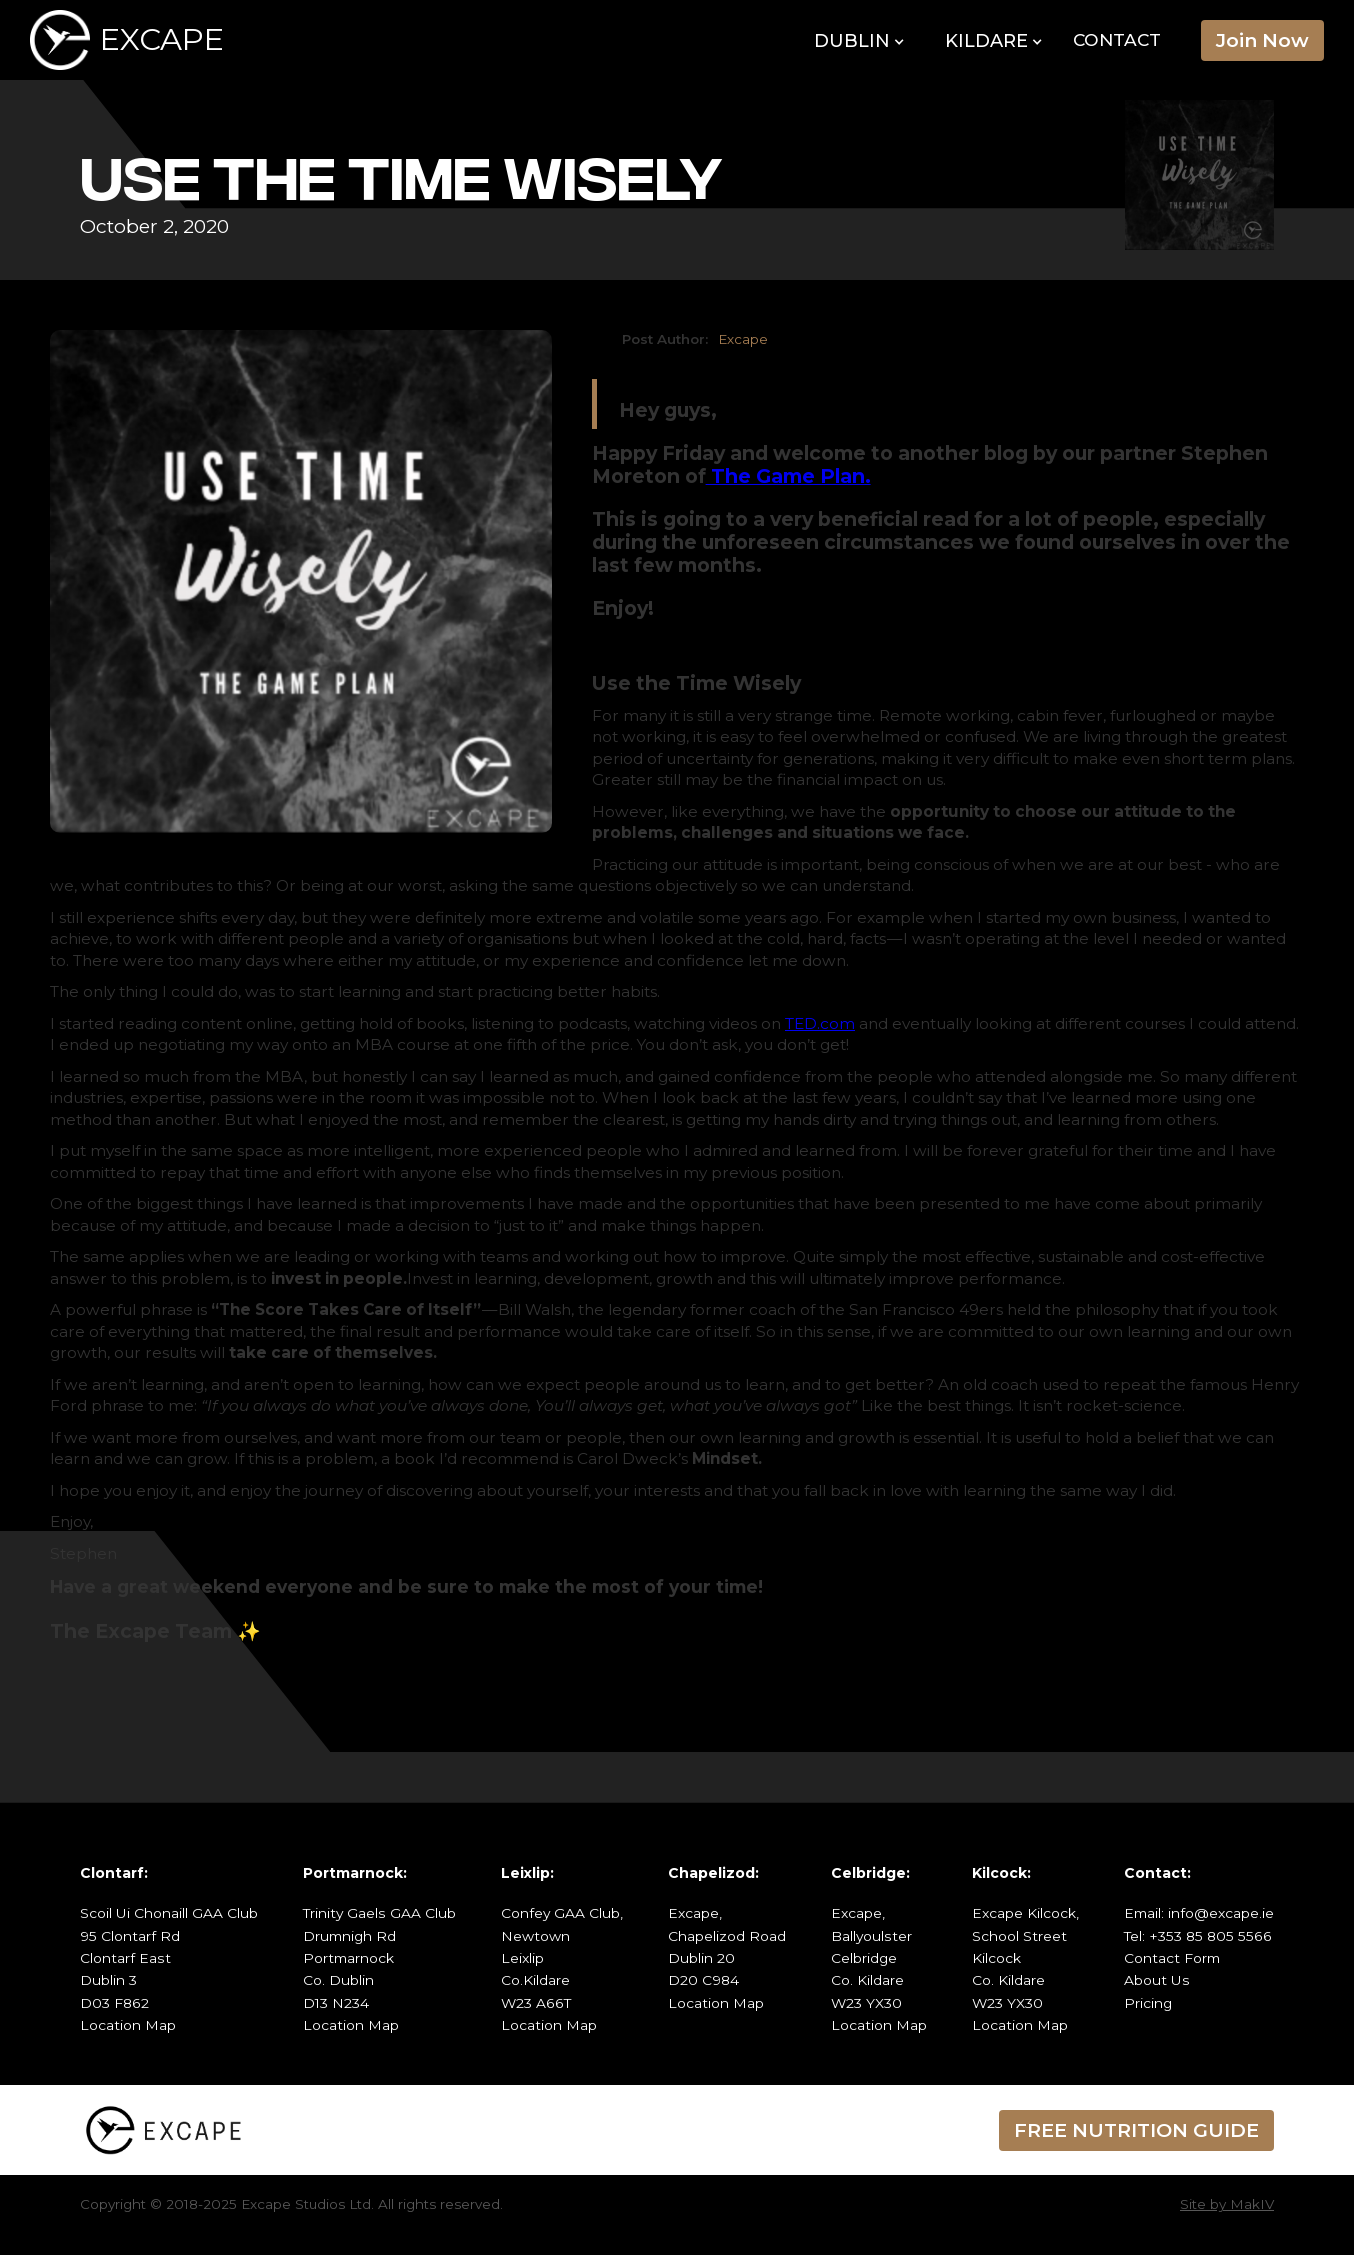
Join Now (1262, 40)
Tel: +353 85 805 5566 (1198, 1936)
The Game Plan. (788, 476)
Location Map (128, 2025)
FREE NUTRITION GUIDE (1136, 2130)
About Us (1157, 1980)
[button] (859, 42)
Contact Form (1172, 1958)
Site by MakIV (1227, 2204)
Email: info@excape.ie (1199, 1913)
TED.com (820, 1023)
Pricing (1148, 2003)
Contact (1117, 39)
